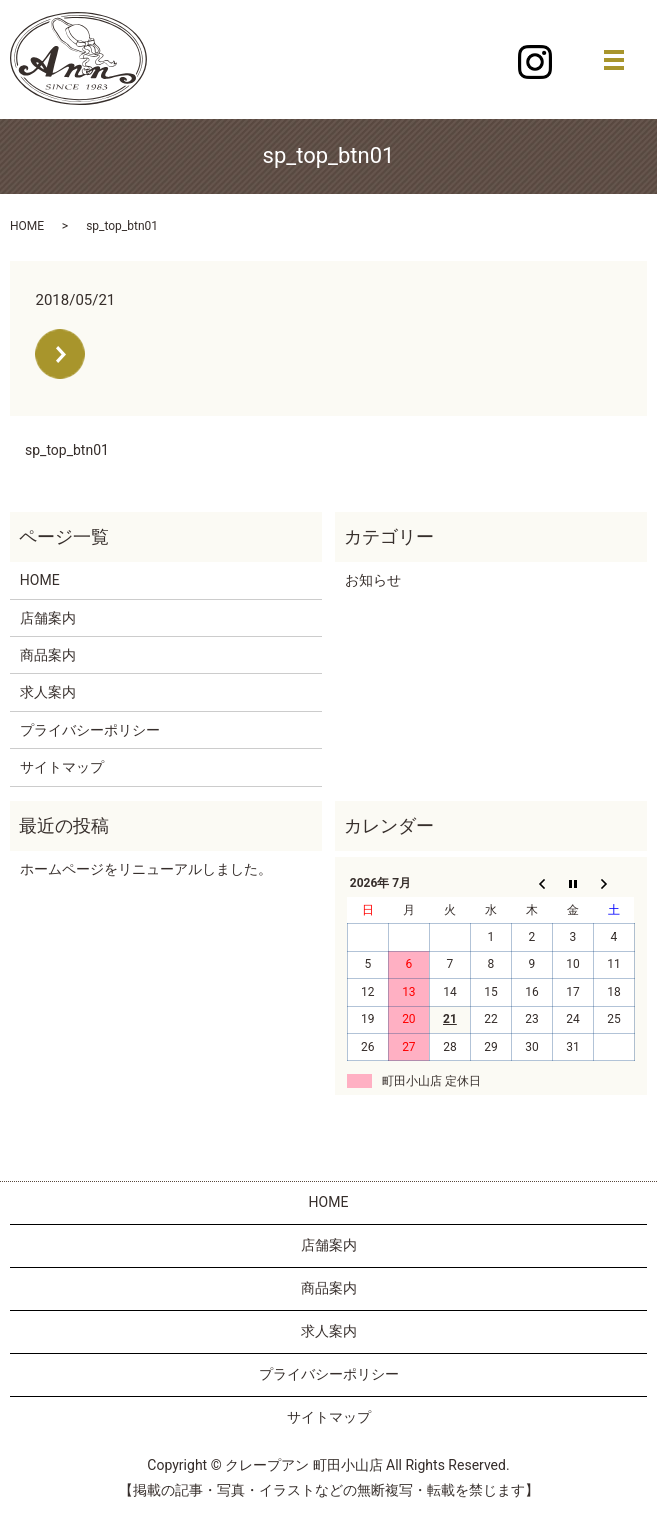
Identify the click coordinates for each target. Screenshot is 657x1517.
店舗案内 (48, 618)
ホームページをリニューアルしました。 (146, 869)
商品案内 (48, 655)
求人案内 (48, 692)
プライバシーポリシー (90, 730)
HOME (27, 226)
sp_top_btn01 (67, 450)
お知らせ (373, 580)
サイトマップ (62, 767)
